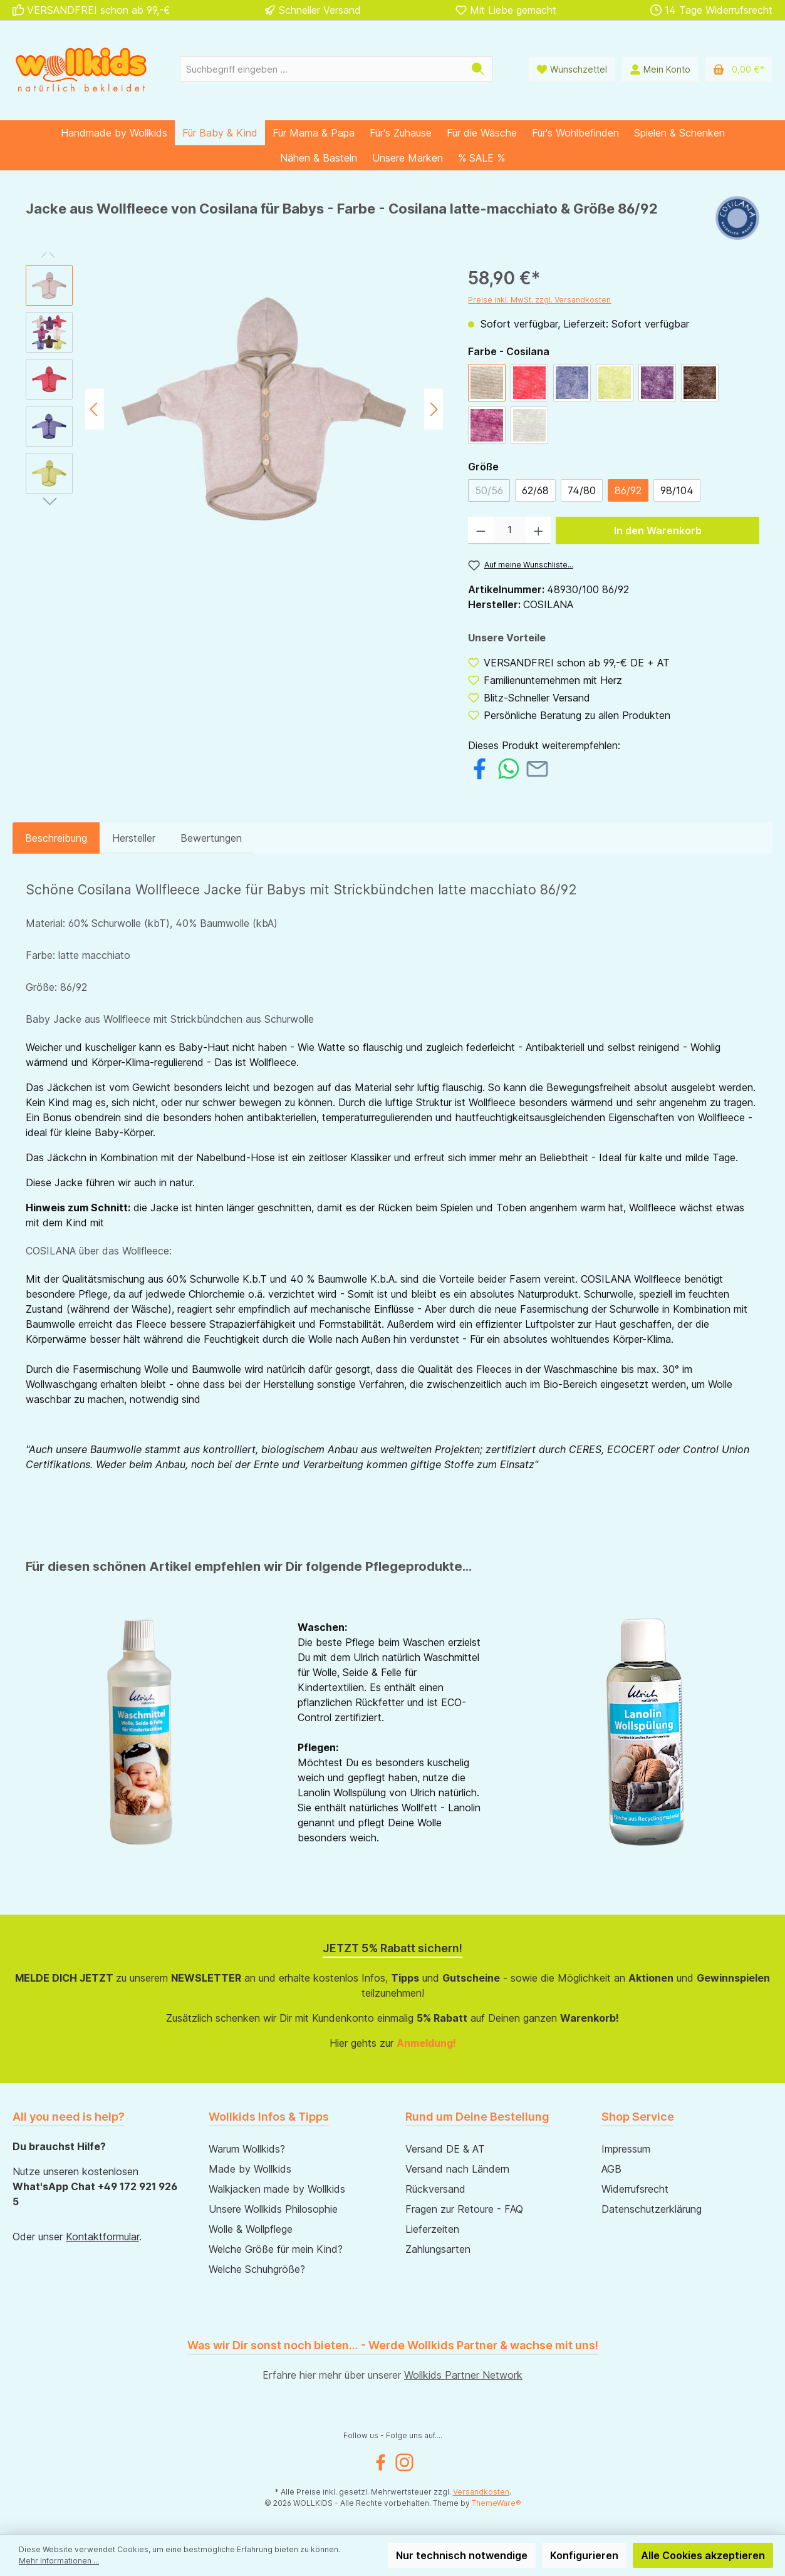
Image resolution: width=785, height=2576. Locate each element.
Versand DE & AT (445, 2149)
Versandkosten (481, 2491)
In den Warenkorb (658, 530)
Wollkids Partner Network (463, 2375)
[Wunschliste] (571, 69)
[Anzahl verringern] (481, 530)
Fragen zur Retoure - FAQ (464, 2209)
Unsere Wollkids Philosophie (273, 2209)
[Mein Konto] (660, 69)
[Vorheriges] (94, 409)
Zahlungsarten (437, 2249)
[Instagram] (404, 2462)
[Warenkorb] (738, 69)
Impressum (625, 2149)
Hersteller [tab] (133, 838)
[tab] (56, 838)
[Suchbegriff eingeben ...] (322, 69)
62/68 (535, 490)
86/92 (628, 490)
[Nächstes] (433, 409)
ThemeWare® (496, 2503)
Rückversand (435, 2189)
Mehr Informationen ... (59, 2560)
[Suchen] (478, 69)
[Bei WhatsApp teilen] (508, 767)
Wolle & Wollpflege (251, 2229)
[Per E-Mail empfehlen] (537, 767)
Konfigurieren (584, 2555)
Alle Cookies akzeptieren (703, 2555)
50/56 (489, 490)
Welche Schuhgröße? (257, 2269)
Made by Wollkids (250, 2169)
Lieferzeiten (432, 2229)
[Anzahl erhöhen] (538, 530)
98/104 (677, 490)
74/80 (582, 490)
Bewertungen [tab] (211, 838)
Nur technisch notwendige (462, 2555)
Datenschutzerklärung (651, 2209)
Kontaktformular (102, 2236)
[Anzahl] (509, 530)
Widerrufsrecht (634, 2189)
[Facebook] (381, 2462)
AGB (611, 2169)
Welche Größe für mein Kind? (276, 2249)
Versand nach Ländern (457, 2169)
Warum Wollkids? (247, 2149)
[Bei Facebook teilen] (479, 767)
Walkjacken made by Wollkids (277, 2189)
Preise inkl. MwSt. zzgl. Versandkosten (539, 299)
